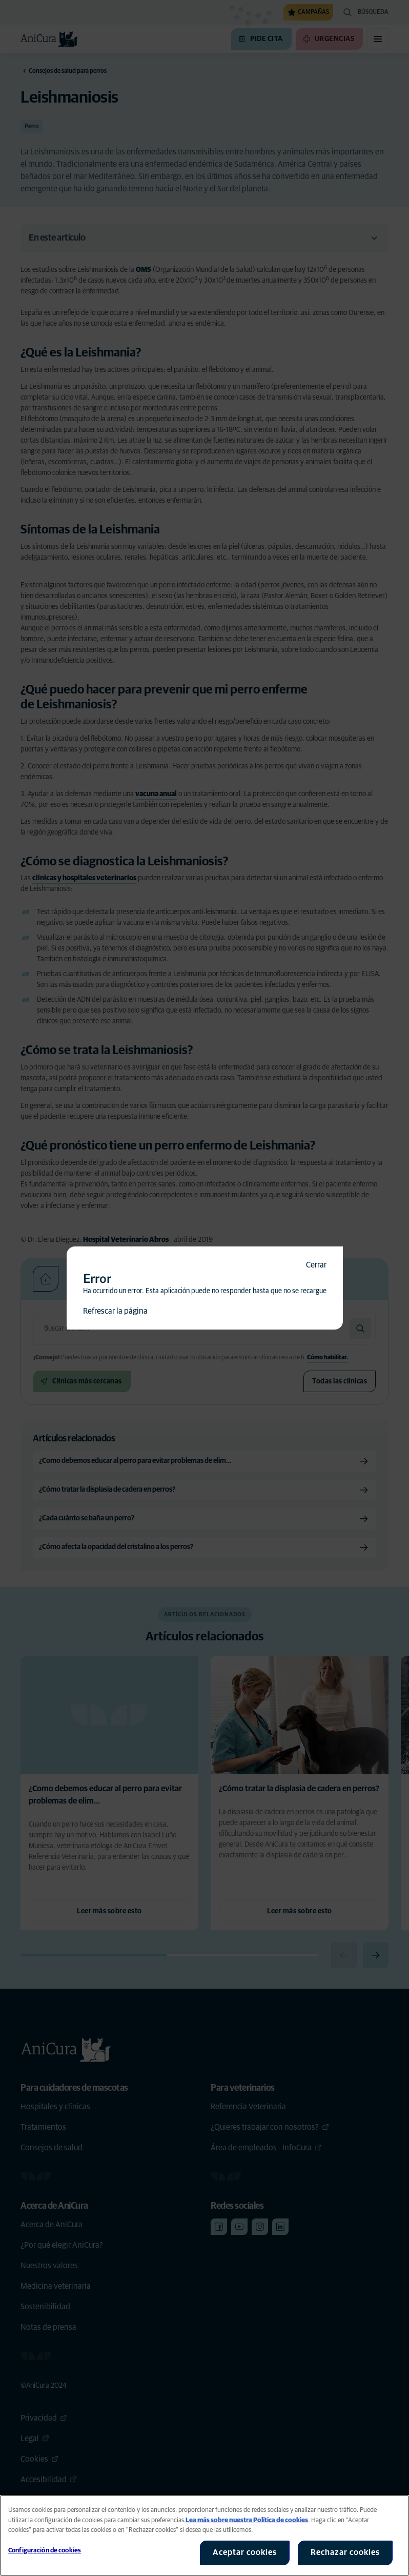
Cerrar (316, 1265)
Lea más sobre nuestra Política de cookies (247, 2520)
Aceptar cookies (245, 2552)
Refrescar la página (115, 1311)
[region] (204, 2535)
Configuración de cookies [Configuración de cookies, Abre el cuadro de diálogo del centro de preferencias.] (44, 2550)
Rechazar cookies (345, 2552)
